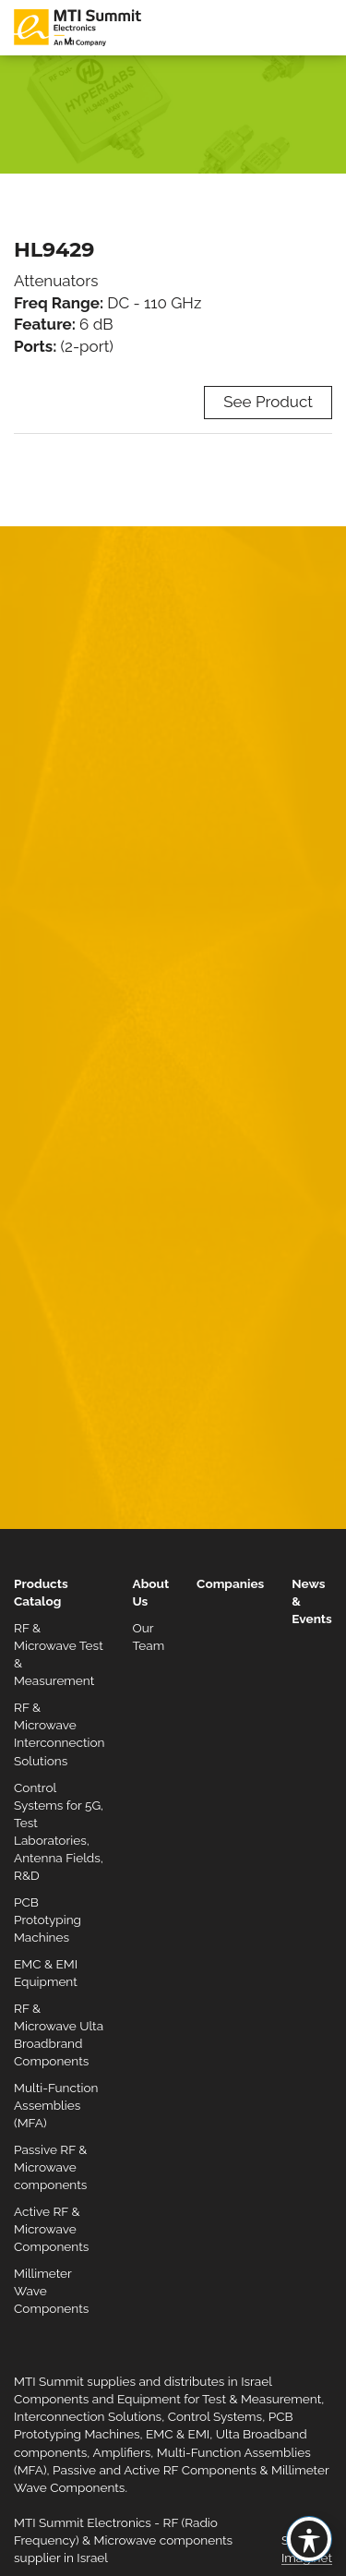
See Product (268, 401)
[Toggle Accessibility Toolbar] (309, 2539)
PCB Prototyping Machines (47, 1919)
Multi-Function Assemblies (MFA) (56, 2105)
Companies (230, 1583)
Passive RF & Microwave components (50, 2167)
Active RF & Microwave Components (51, 2229)
